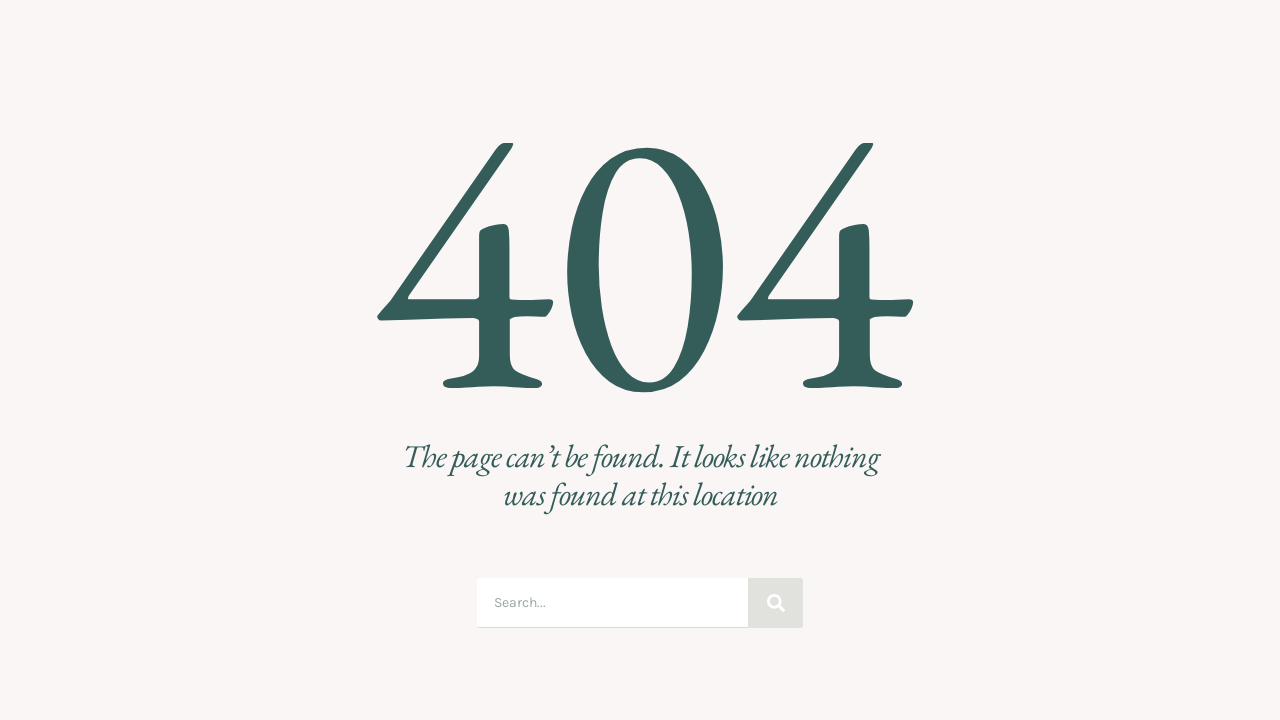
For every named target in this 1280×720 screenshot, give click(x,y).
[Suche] (775, 603)
